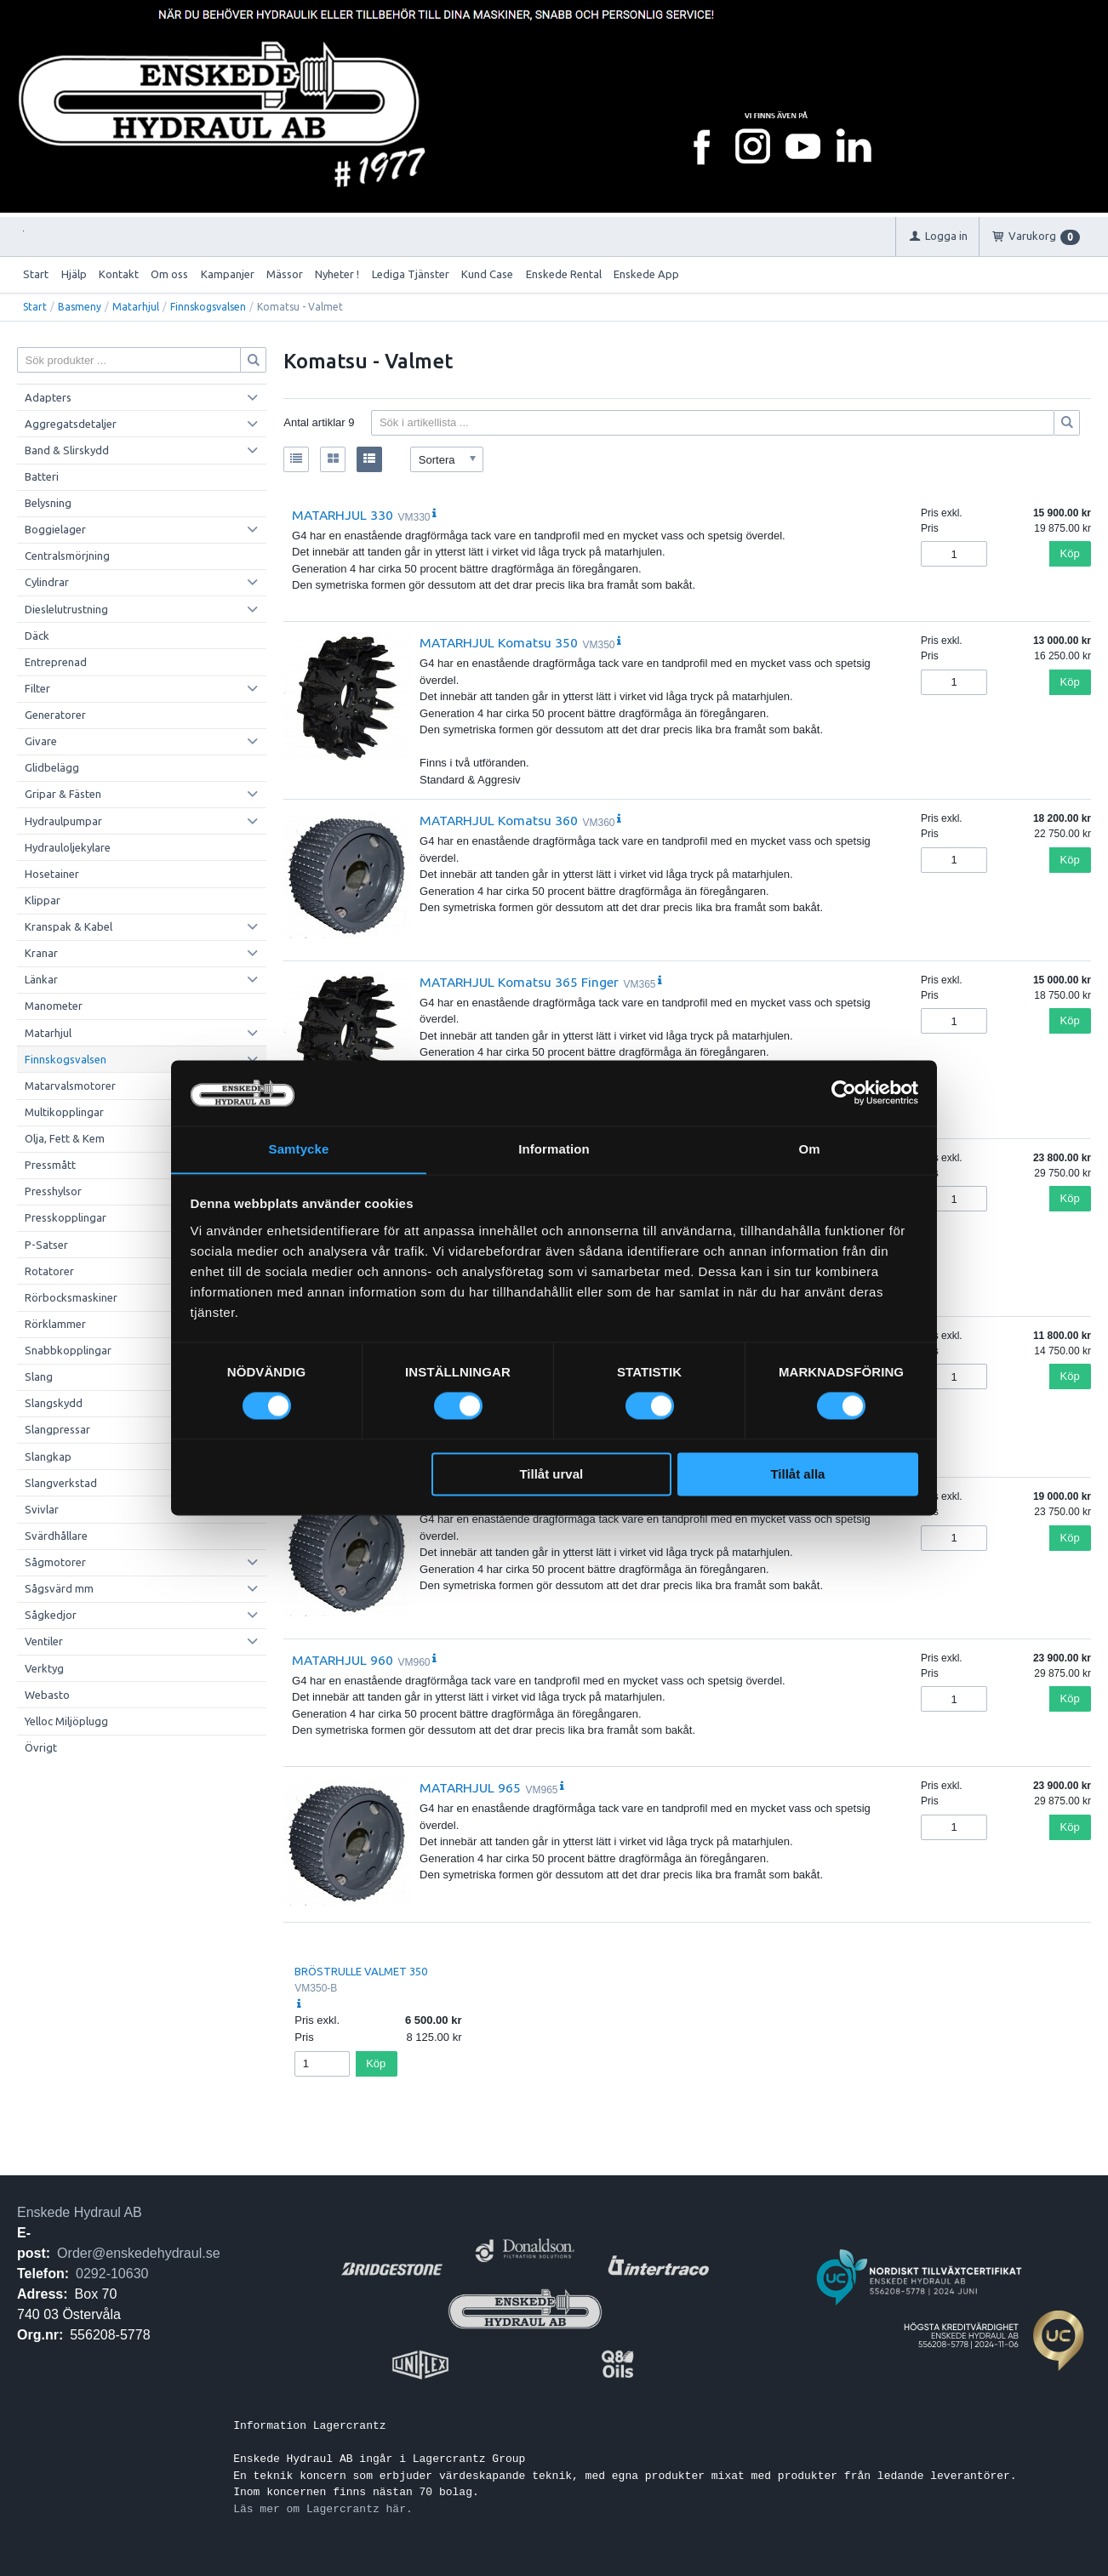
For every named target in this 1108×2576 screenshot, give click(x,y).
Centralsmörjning (67, 555)
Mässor (284, 274)
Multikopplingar (64, 1112)
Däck (37, 635)
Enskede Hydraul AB (79, 2212)
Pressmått (50, 1165)
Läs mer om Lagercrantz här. (323, 2508)
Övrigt (41, 1747)
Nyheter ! (337, 274)
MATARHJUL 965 (470, 1787)
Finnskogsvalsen (208, 306)
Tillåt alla (797, 1475)
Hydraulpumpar (63, 821)
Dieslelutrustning (66, 609)
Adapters (48, 397)
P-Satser (46, 1245)
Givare (41, 741)
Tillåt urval (551, 1475)
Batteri (42, 476)
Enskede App (646, 274)
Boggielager (55, 529)
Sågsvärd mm (59, 1588)
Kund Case (487, 274)
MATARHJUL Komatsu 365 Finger (519, 981)
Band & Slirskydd (67, 450)
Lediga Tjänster (410, 274)
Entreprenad (56, 662)
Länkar (41, 979)
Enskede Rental (564, 274)
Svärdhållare (56, 1536)
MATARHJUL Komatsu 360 (499, 820)
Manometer (54, 1006)
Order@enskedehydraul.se (138, 2253)
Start (36, 274)
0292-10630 (112, 2273)
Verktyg (44, 1668)
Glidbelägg (52, 767)
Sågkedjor (51, 1615)
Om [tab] (809, 1149)
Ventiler (44, 1641)
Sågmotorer (55, 1562)
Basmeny (79, 306)
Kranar (41, 953)
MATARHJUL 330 (342, 514)
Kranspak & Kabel (68, 926)
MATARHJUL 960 (342, 1659)
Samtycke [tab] (299, 1149)
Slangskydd (54, 1403)
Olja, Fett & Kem (65, 1138)
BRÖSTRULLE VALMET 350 (360, 1971)
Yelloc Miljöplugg (66, 1721)
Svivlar (42, 1509)
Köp (1070, 553)
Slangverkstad (61, 1483)
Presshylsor (53, 1191)
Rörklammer (55, 1324)
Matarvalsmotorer (70, 1085)
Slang (39, 1376)
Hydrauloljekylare (68, 847)
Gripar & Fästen (63, 794)
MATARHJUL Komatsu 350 (499, 642)
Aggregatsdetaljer (71, 424)
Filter (37, 688)
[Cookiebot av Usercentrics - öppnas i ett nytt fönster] (843, 1092)
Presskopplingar (65, 1217)
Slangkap (48, 1456)
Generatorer (55, 715)
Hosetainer (52, 874)
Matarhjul (135, 306)
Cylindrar (47, 582)
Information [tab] (554, 1149)
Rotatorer (49, 1271)
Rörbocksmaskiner (71, 1297)
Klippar (42, 900)
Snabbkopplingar (68, 1350)
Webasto (47, 1695)
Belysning (48, 503)
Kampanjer (227, 274)
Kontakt (119, 274)
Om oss (169, 274)
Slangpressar (57, 1429)
